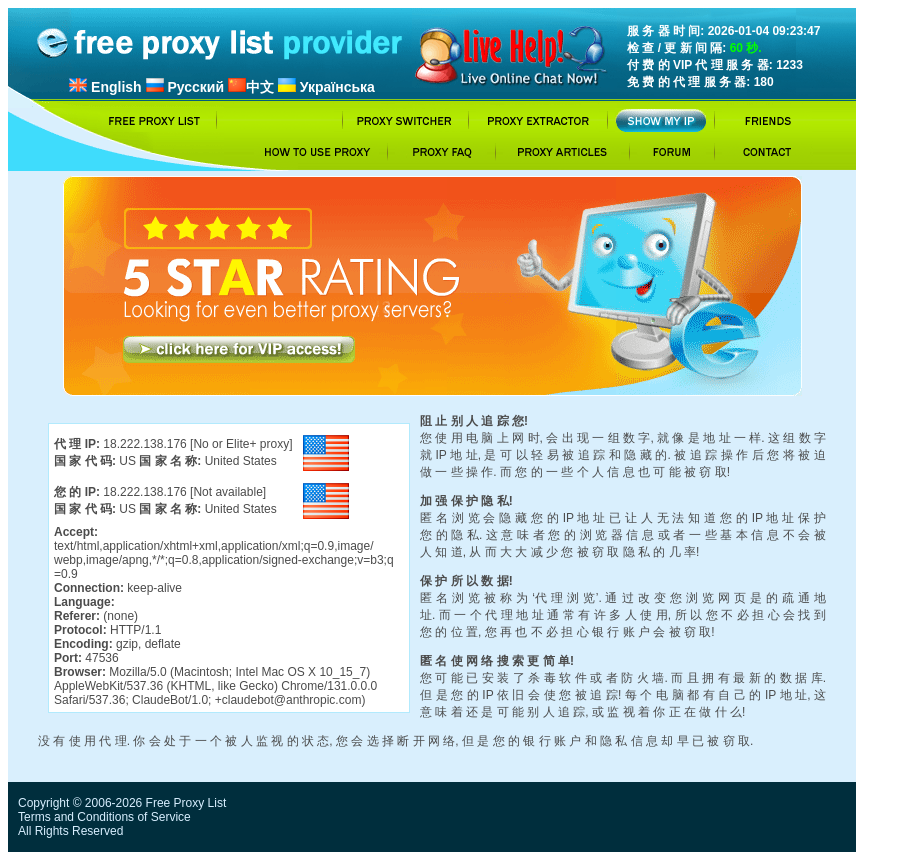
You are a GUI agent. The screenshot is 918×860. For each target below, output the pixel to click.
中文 (251, 87)
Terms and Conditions (76, 817)
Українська (326, 87)
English (105, 87)
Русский (185, 87)
